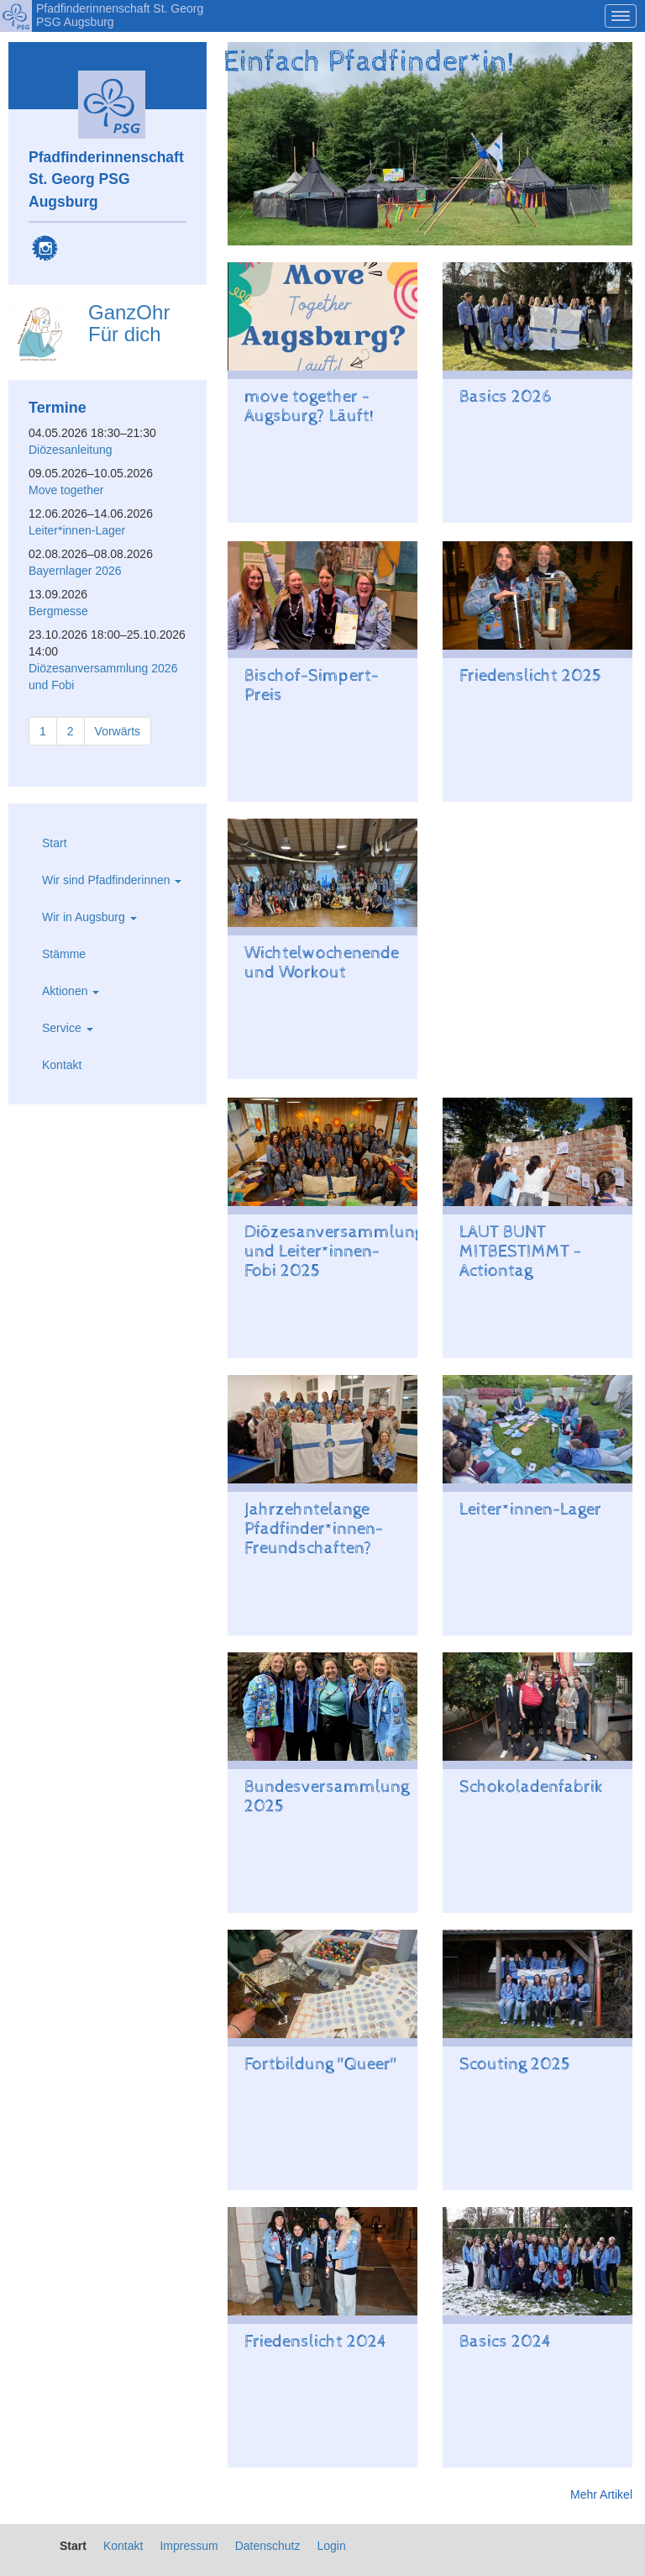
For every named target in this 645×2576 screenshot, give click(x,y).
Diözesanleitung (71, 449)
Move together (66, 490)
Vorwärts (117, 731)
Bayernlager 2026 (75, 570)
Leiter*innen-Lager (77, 530)
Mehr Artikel (601, 2494)
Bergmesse (58, 611)
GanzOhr (129, 312)
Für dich (124, 334)
